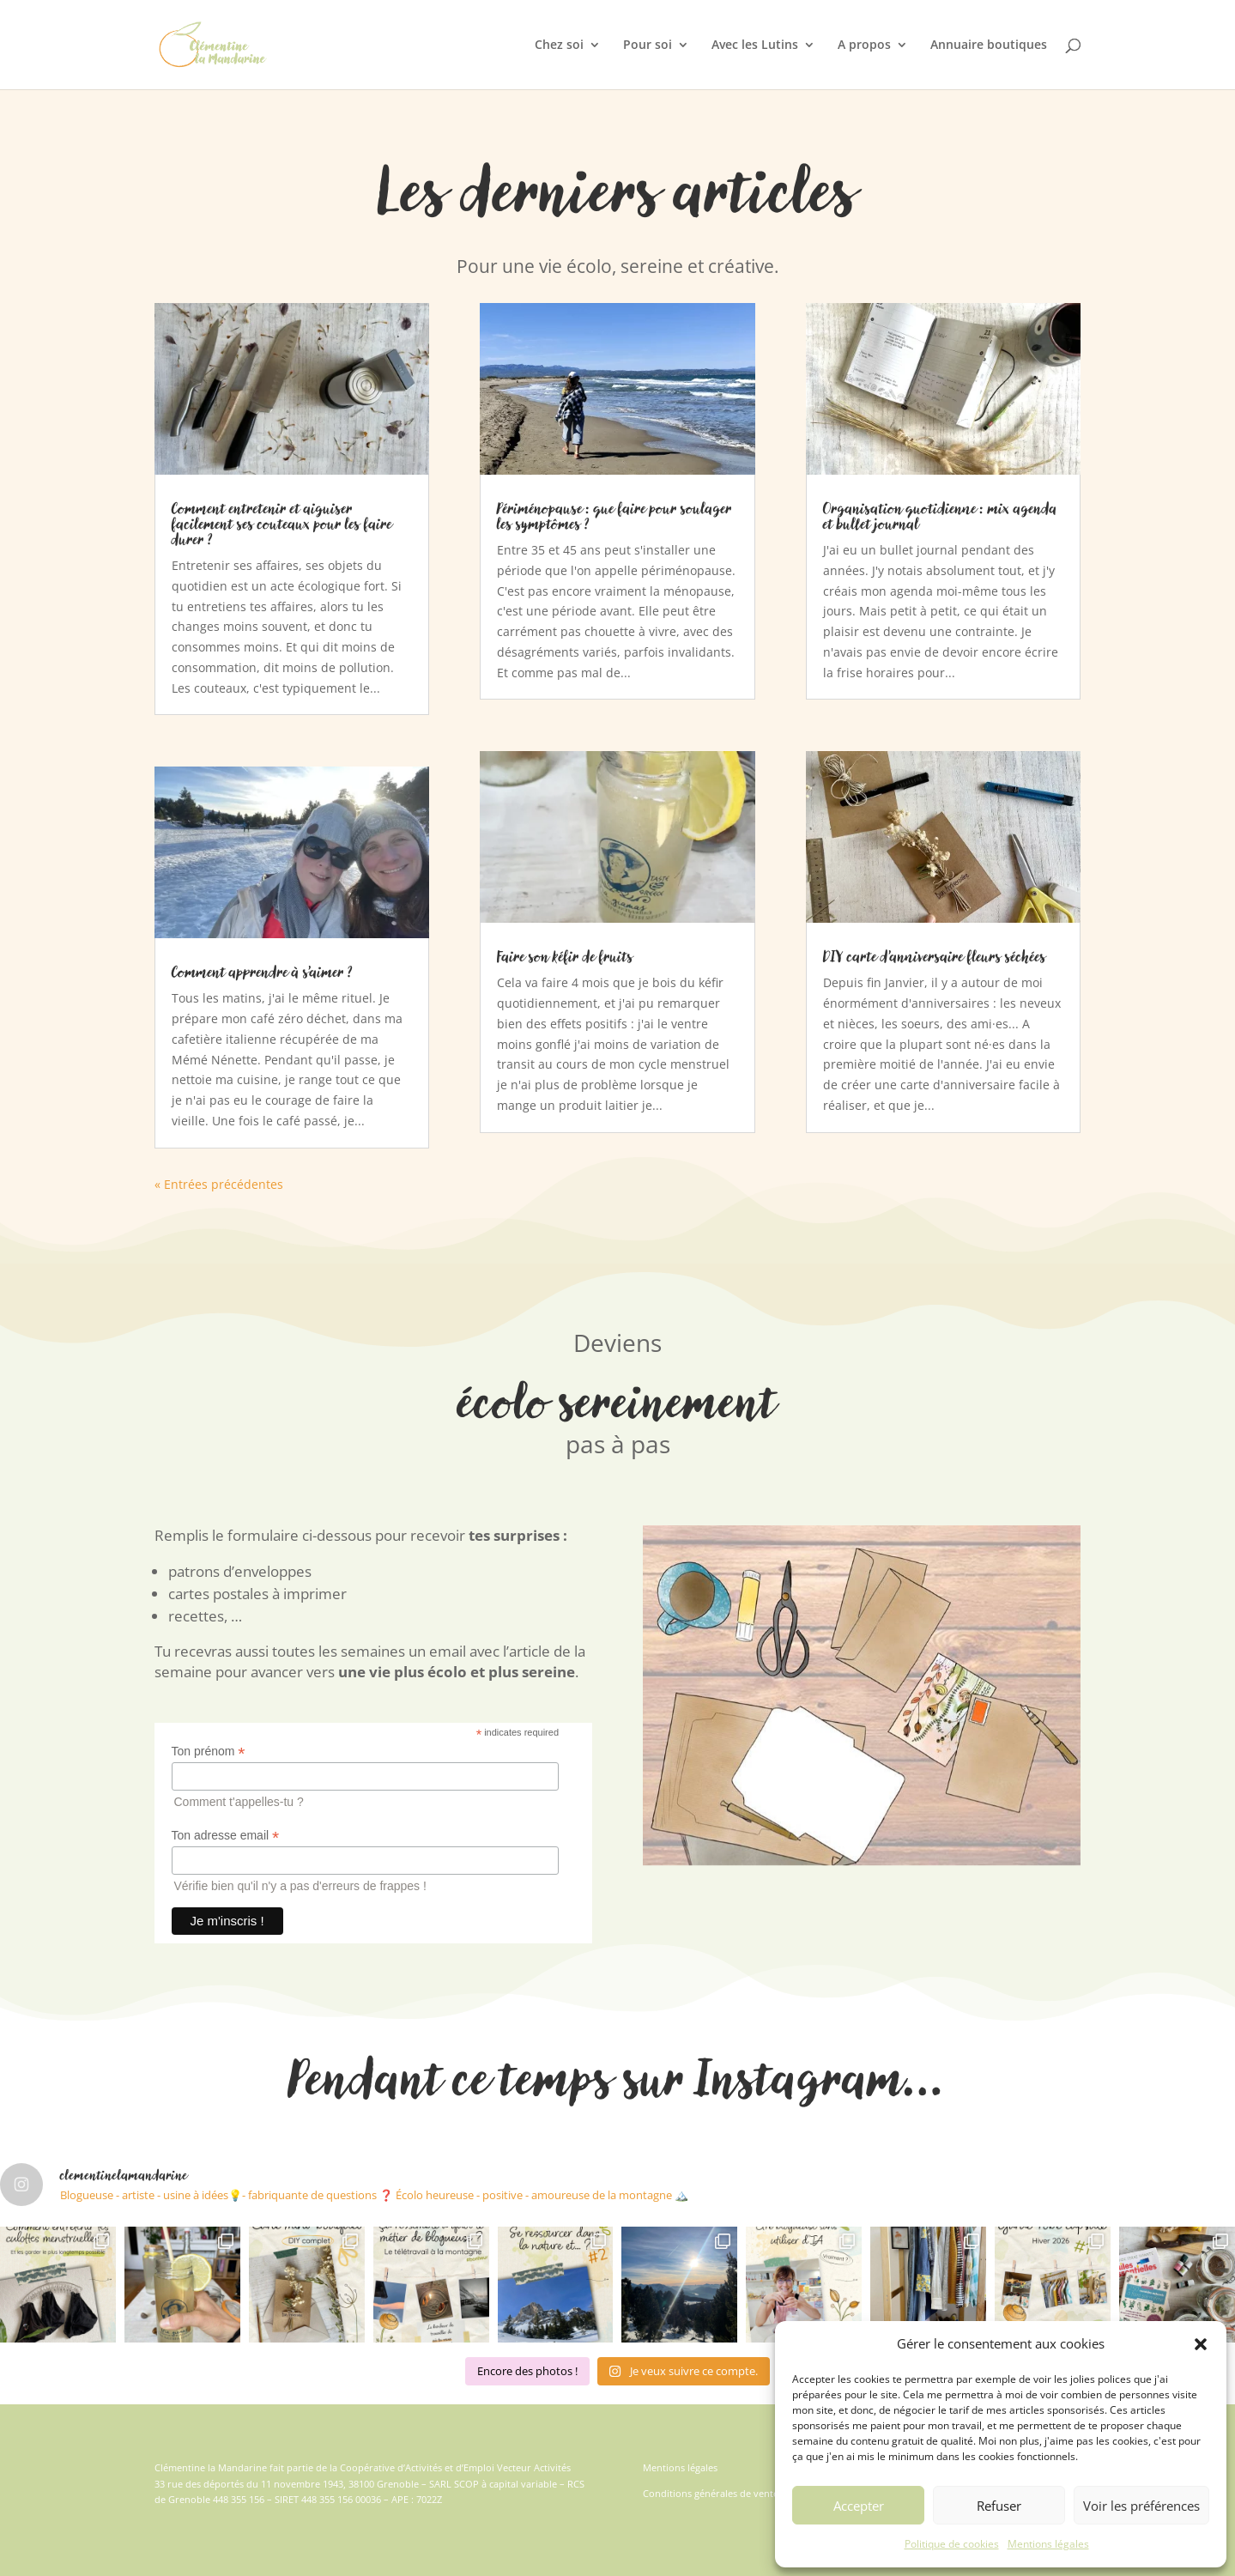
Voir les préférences (1141, 2505)
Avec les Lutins (754, 45)
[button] (1200, 2344)
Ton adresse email (226, 1835)
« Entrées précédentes (218, 1184)
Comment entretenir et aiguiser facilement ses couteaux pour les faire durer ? (282, 523)
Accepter (858, 2505)
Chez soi (559, 45)
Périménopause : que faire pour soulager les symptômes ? (614, 516)
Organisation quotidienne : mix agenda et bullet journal (940, 516)
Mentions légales (1048, 2544)
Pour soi (647, 45)
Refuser (999, 2505)
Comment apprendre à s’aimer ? (262, 971)
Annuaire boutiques (988, 45)
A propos (864, 45)
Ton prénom (208, 1751)
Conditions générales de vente (710, 2493)
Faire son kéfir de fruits (565, 956)
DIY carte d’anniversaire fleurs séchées (934, 956)
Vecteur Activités (534, 2467)
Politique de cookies (952, 2544)
